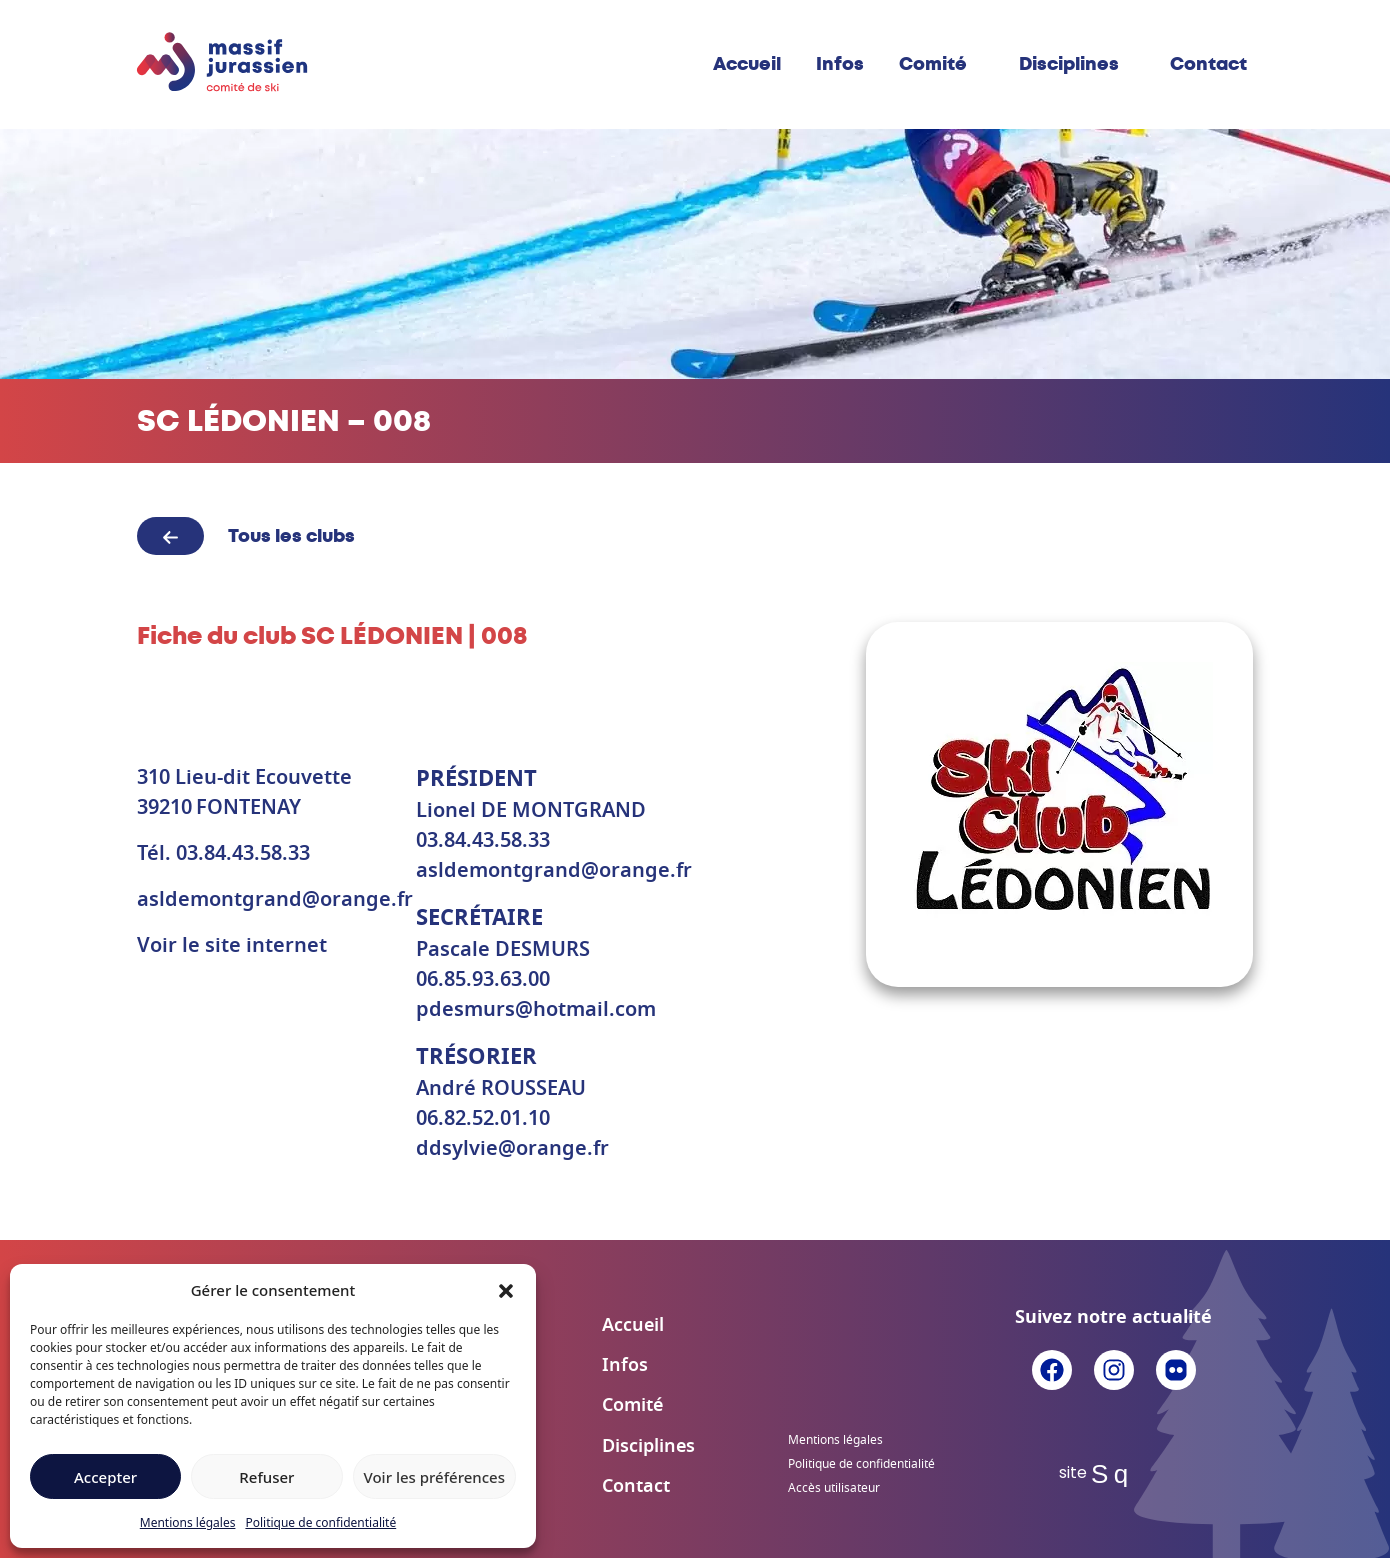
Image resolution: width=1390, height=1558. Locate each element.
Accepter (105, 1477)
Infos (840, 64)
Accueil (747, 64)
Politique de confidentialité (320, 1522)
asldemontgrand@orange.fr (275, 900)
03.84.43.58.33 (243, 854)
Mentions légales (188, 1522)
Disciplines (1069, 64)
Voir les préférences (434, 1477)
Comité (933, 64)
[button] (506, 1290)
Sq (1113, 1474)
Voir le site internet (232, 946)
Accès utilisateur (834, 1488)
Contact (1208, 64)
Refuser (266, 1477)
